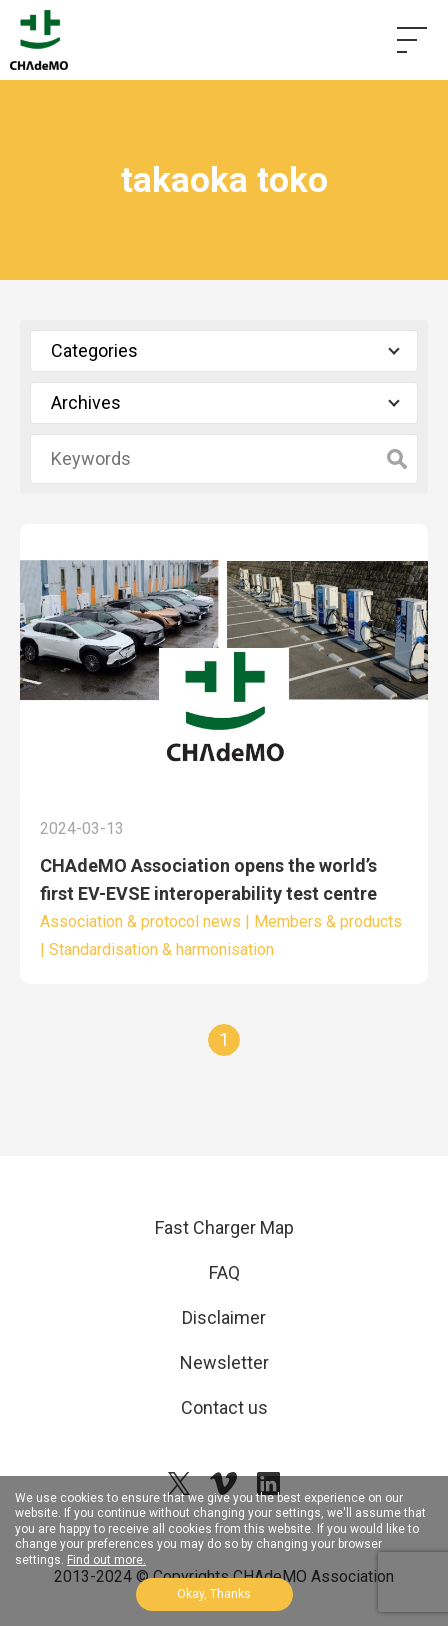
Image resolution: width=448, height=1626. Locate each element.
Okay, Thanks (214, 1594)
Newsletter (224, 1362)
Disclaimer (224, 1317)
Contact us (224, 1407)
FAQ (224, 1272)
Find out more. (106, 1560)
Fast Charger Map (224, 1227)
